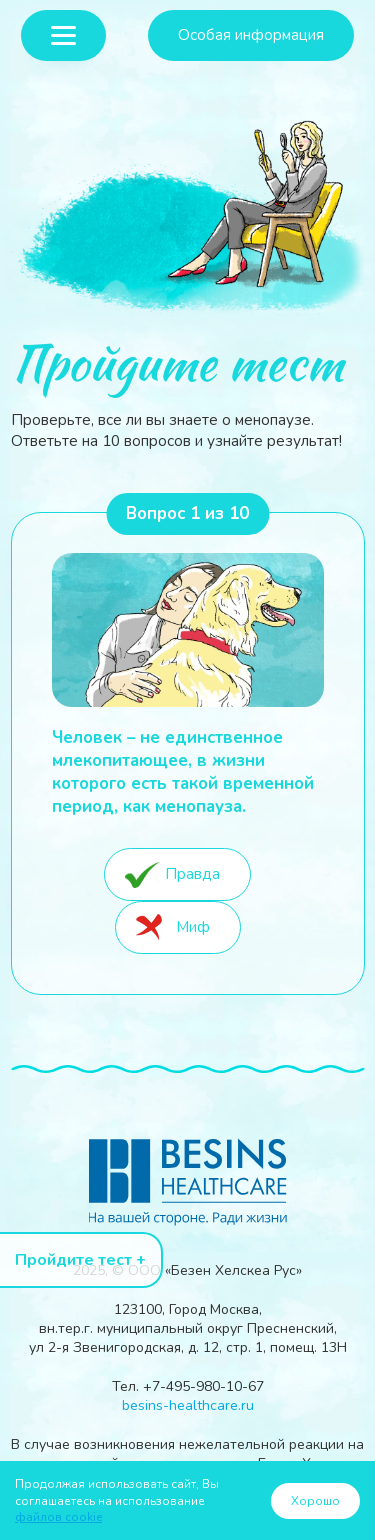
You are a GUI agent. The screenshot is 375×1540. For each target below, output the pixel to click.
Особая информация (251, 34)
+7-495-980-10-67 (203, 1386)
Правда (192, 873)
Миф (193, 926)
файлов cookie (58, 1517)
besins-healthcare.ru (188, 1405)
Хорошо (315, 1501)
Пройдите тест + (80, 1260)
